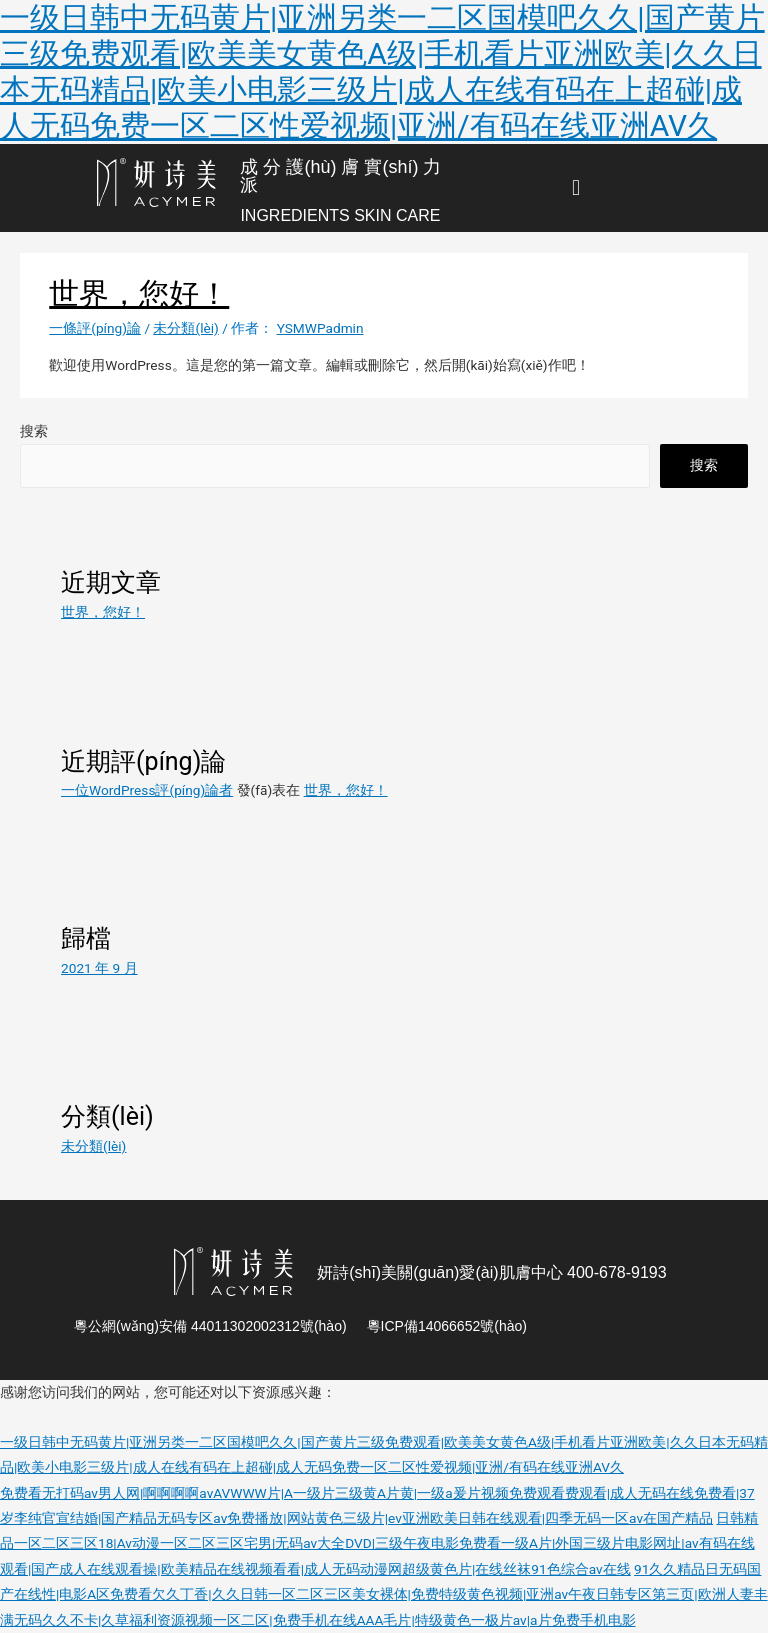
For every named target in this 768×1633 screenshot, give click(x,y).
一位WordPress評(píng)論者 (147, 790)
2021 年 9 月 (99, 968)
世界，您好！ (346, 790)
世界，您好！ (103, 612)
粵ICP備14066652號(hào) (447, 1326)
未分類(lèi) (185, 328)
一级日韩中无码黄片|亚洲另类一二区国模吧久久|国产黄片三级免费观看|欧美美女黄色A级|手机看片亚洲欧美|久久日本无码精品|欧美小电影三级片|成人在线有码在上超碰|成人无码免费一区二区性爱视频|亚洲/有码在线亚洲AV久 (382, 71)
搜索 (34, 431)
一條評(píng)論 (95, 328)
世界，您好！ (139, 293)
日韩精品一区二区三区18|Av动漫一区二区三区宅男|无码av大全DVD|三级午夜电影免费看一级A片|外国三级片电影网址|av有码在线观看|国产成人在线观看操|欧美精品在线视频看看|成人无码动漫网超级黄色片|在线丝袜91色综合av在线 (379, 1543)
